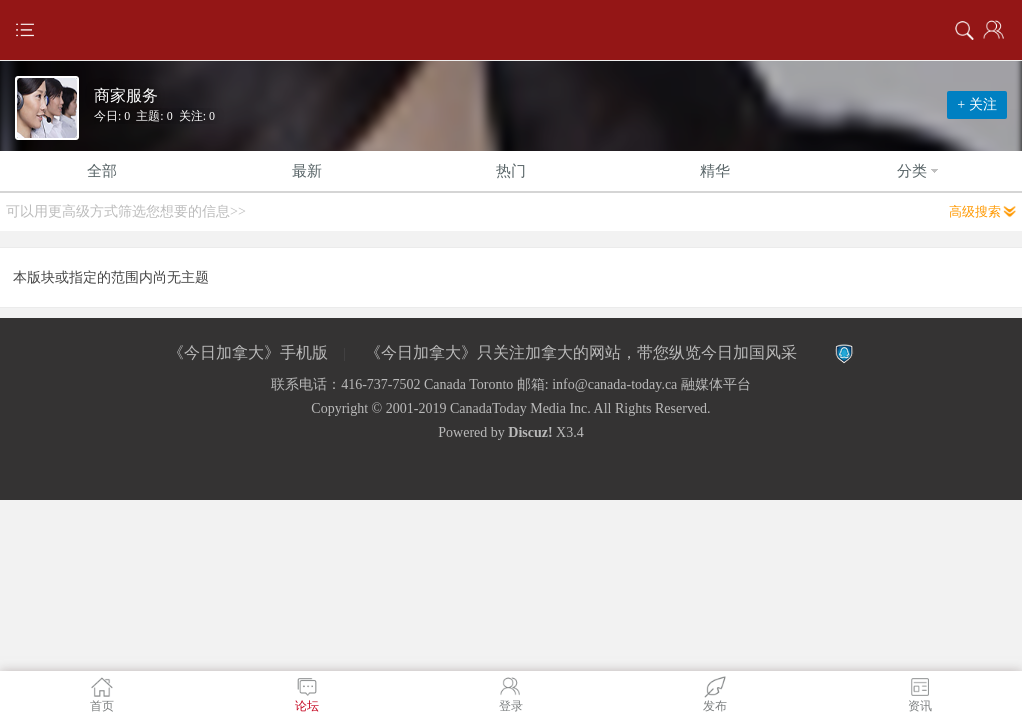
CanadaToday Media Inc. (520, 408)
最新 (307, 171)
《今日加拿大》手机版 (248, 352)
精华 (715, 171)
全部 (102, 171)
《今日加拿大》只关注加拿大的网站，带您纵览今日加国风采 (581, 352)
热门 (511, 171)
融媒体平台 (716, 384)
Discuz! (530, 432)
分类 (920, 171)
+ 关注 (976, 104)
